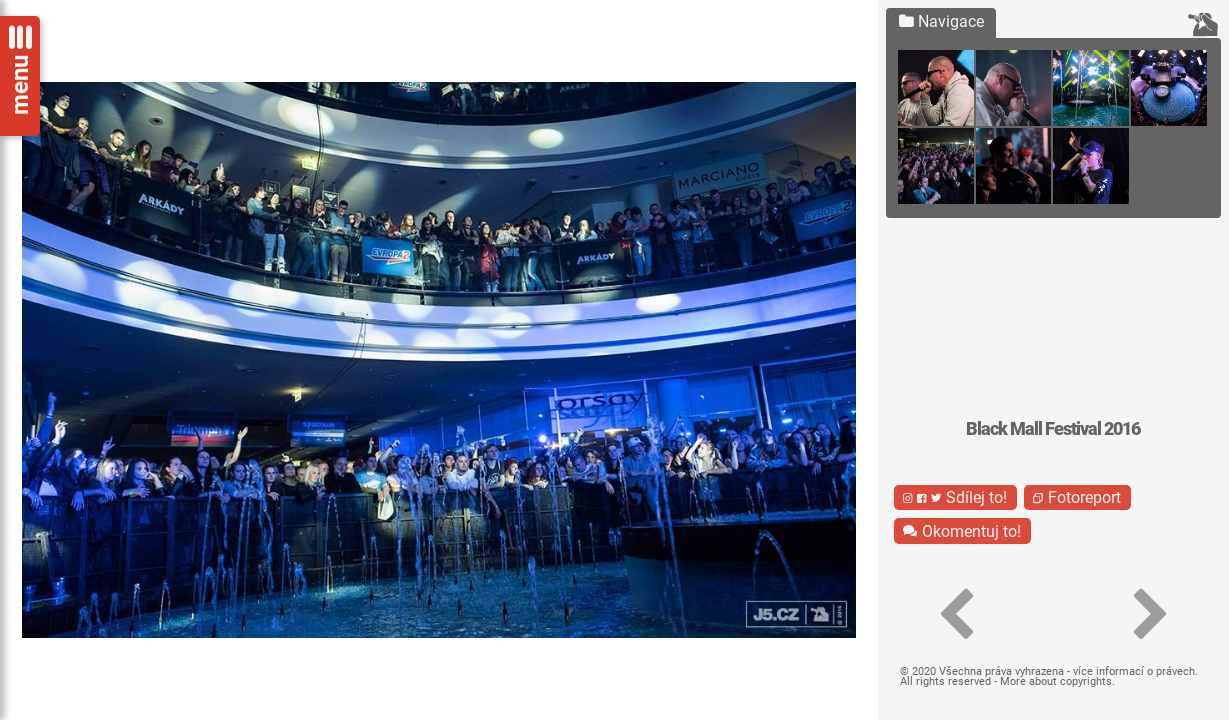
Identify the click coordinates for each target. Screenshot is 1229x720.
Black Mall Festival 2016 (1053, 429)
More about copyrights (1056, 681)
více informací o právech (1134, 671)
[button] (956, 615)
